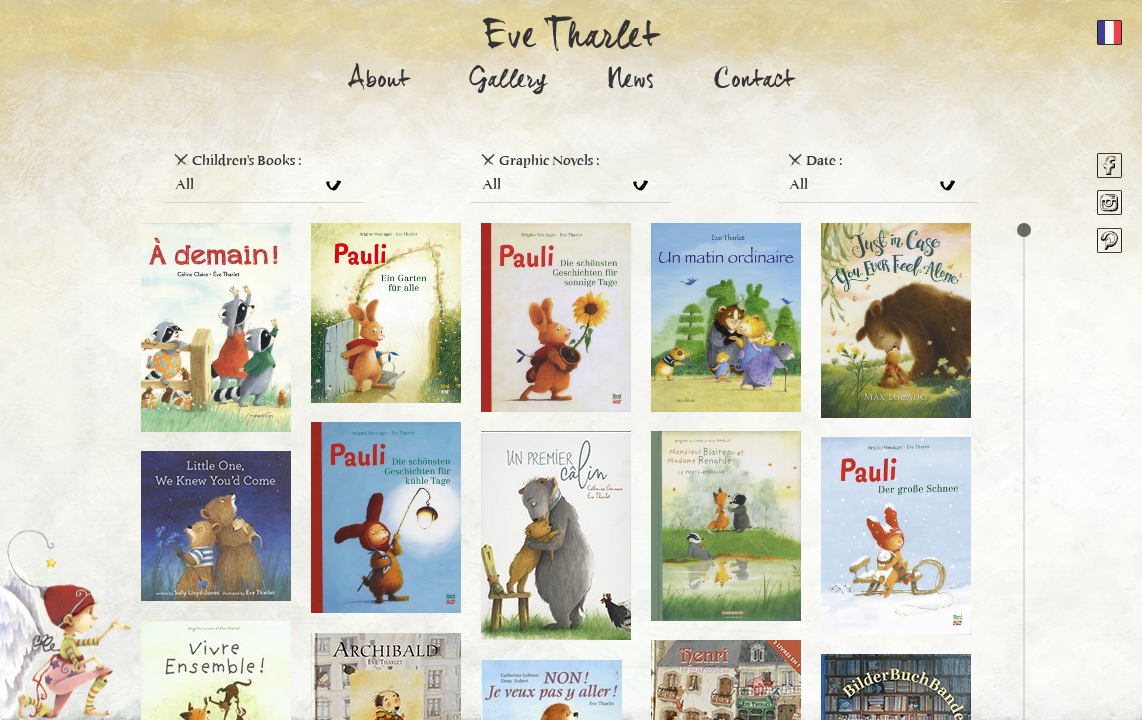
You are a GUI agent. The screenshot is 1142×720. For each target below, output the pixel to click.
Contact (754, 82)
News (630, 82)
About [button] (379, 82)
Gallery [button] (508, 82)
